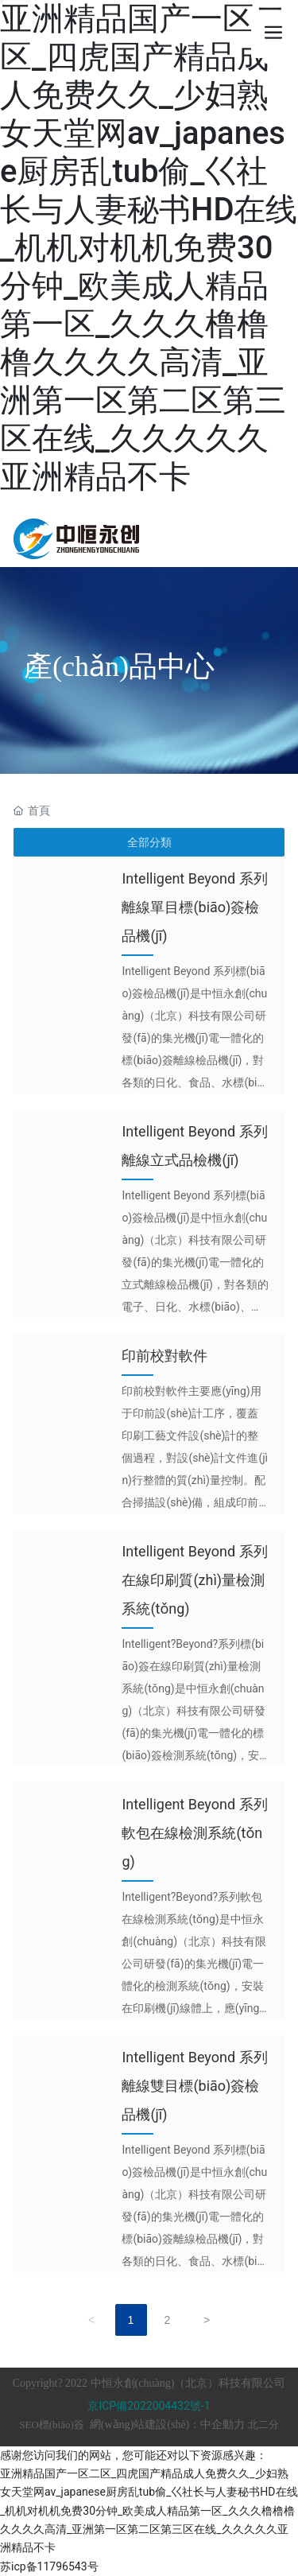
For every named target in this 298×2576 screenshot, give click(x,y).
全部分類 (149, 842)
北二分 (263, 2424)
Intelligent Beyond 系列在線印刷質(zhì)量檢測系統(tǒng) (194, 1580)
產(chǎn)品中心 (119, 666)
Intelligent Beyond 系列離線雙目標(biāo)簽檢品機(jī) (194, 2086)
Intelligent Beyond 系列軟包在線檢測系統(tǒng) (194, 1833)
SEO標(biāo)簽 (51, 2424)
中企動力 (222, 2424)
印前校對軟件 (164, 1355)
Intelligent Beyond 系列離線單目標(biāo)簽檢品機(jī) (194, 907)
